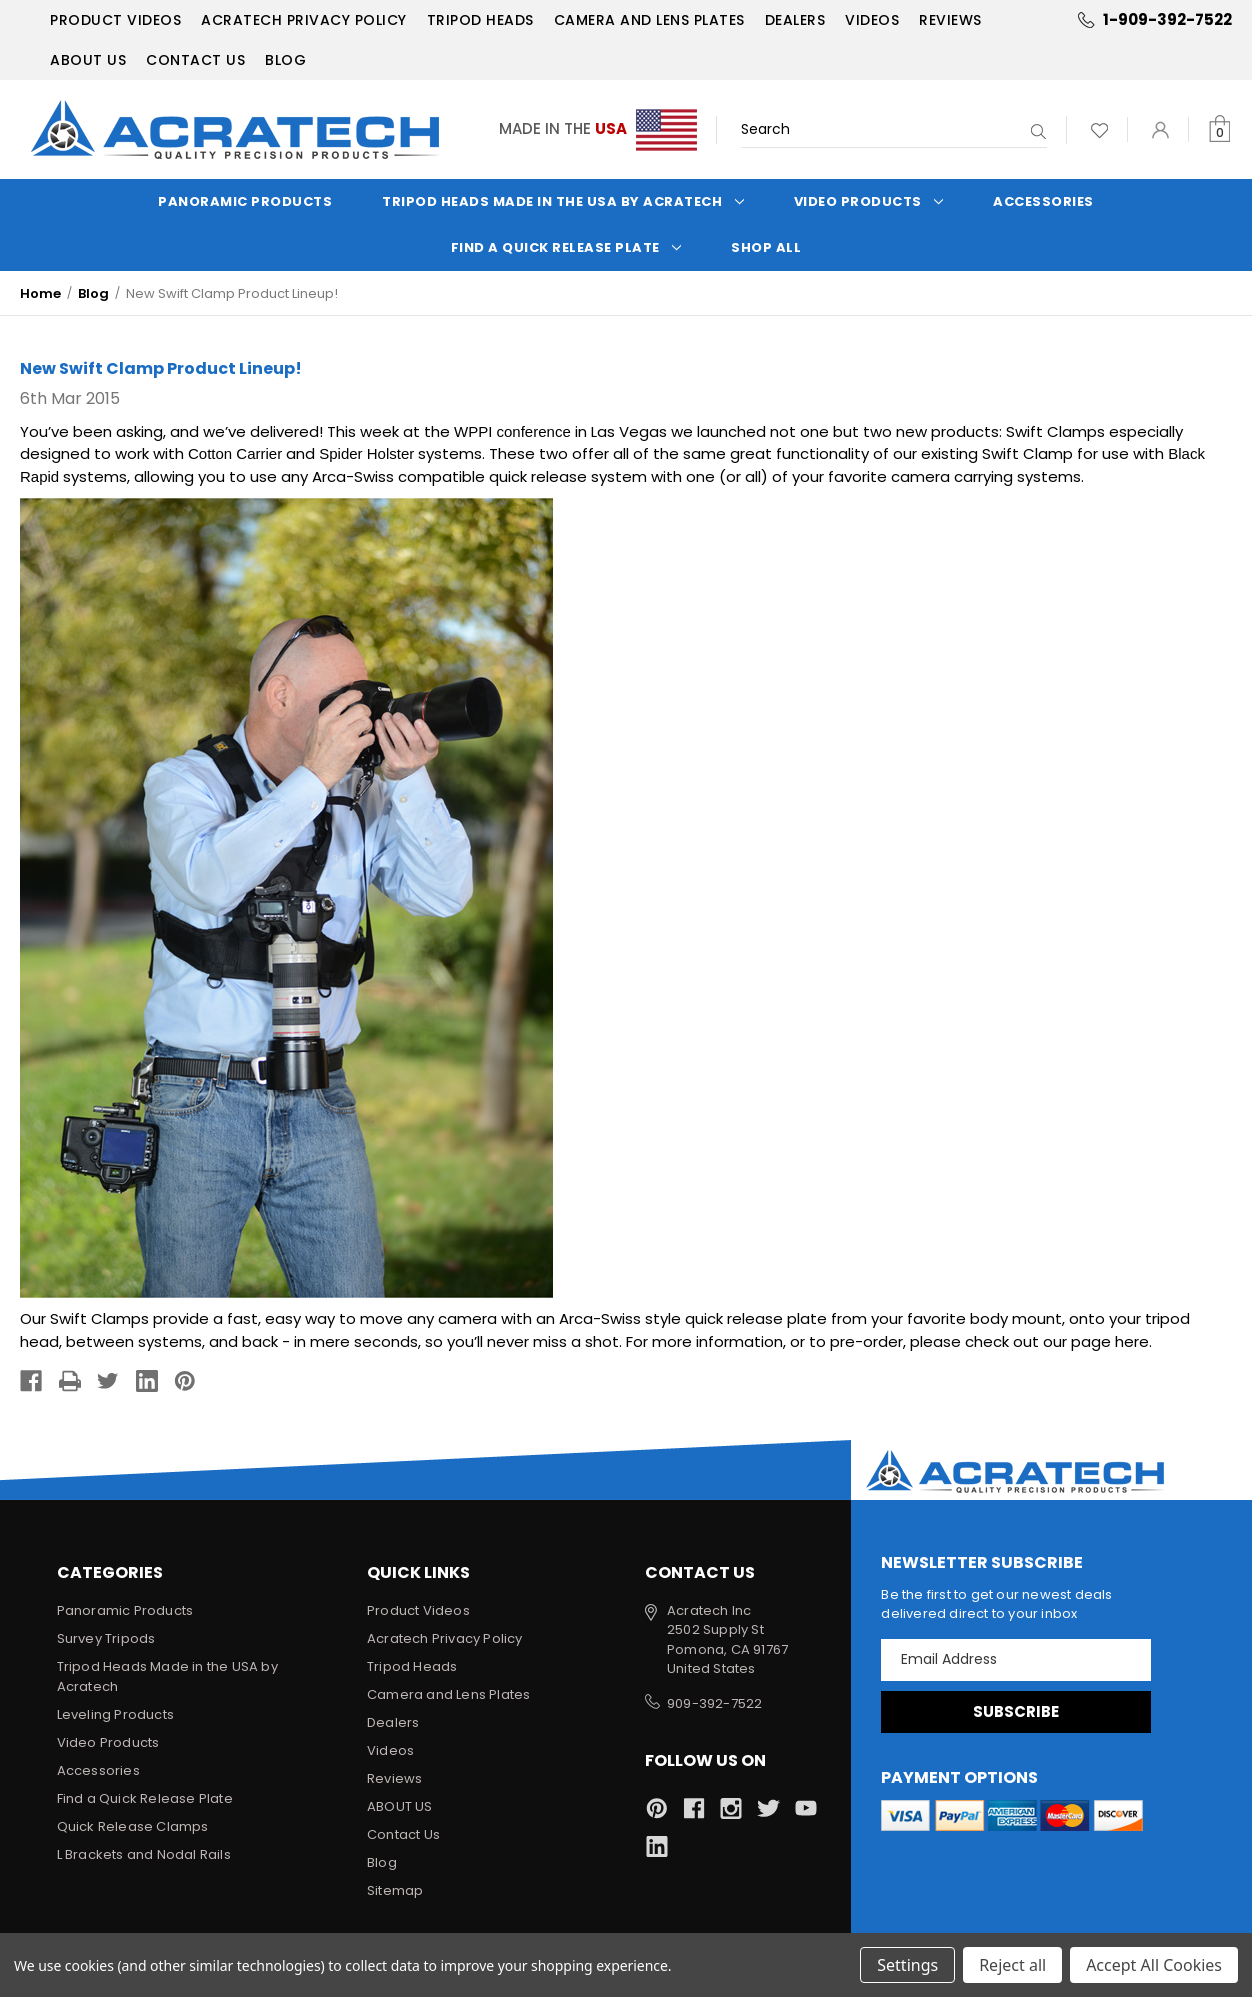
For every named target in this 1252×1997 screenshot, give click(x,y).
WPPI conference (512, 431)
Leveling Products (115, 1714)
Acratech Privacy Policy (304, 20)
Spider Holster (366, 453)
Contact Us (195, 60)
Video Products (869, 201)
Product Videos (115, 20)
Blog (285, 60)
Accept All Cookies (1154, 1965)
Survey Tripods (106, 1638)
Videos (872, 20)
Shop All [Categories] (766, 247)
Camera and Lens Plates (649, 20)
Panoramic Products (245, 201)
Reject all (1012, 1965)
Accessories (1043, 201)
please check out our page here (1029, 1341)
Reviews (950, 20)
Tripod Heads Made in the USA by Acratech (563, 201)
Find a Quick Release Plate (566, 247)
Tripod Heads (480, 20)
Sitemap (395, 1890)
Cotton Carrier (235, 453)
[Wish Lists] (1099, 129)
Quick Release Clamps (133, 1826)
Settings (907, 1965)
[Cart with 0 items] (1219, 129)
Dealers (795, 20)
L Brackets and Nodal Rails (144, 1854)
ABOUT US (88, 60)
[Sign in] (1160, 129)
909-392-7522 (714, 1703)
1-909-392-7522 (1167, 19)
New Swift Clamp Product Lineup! (161, 368)
